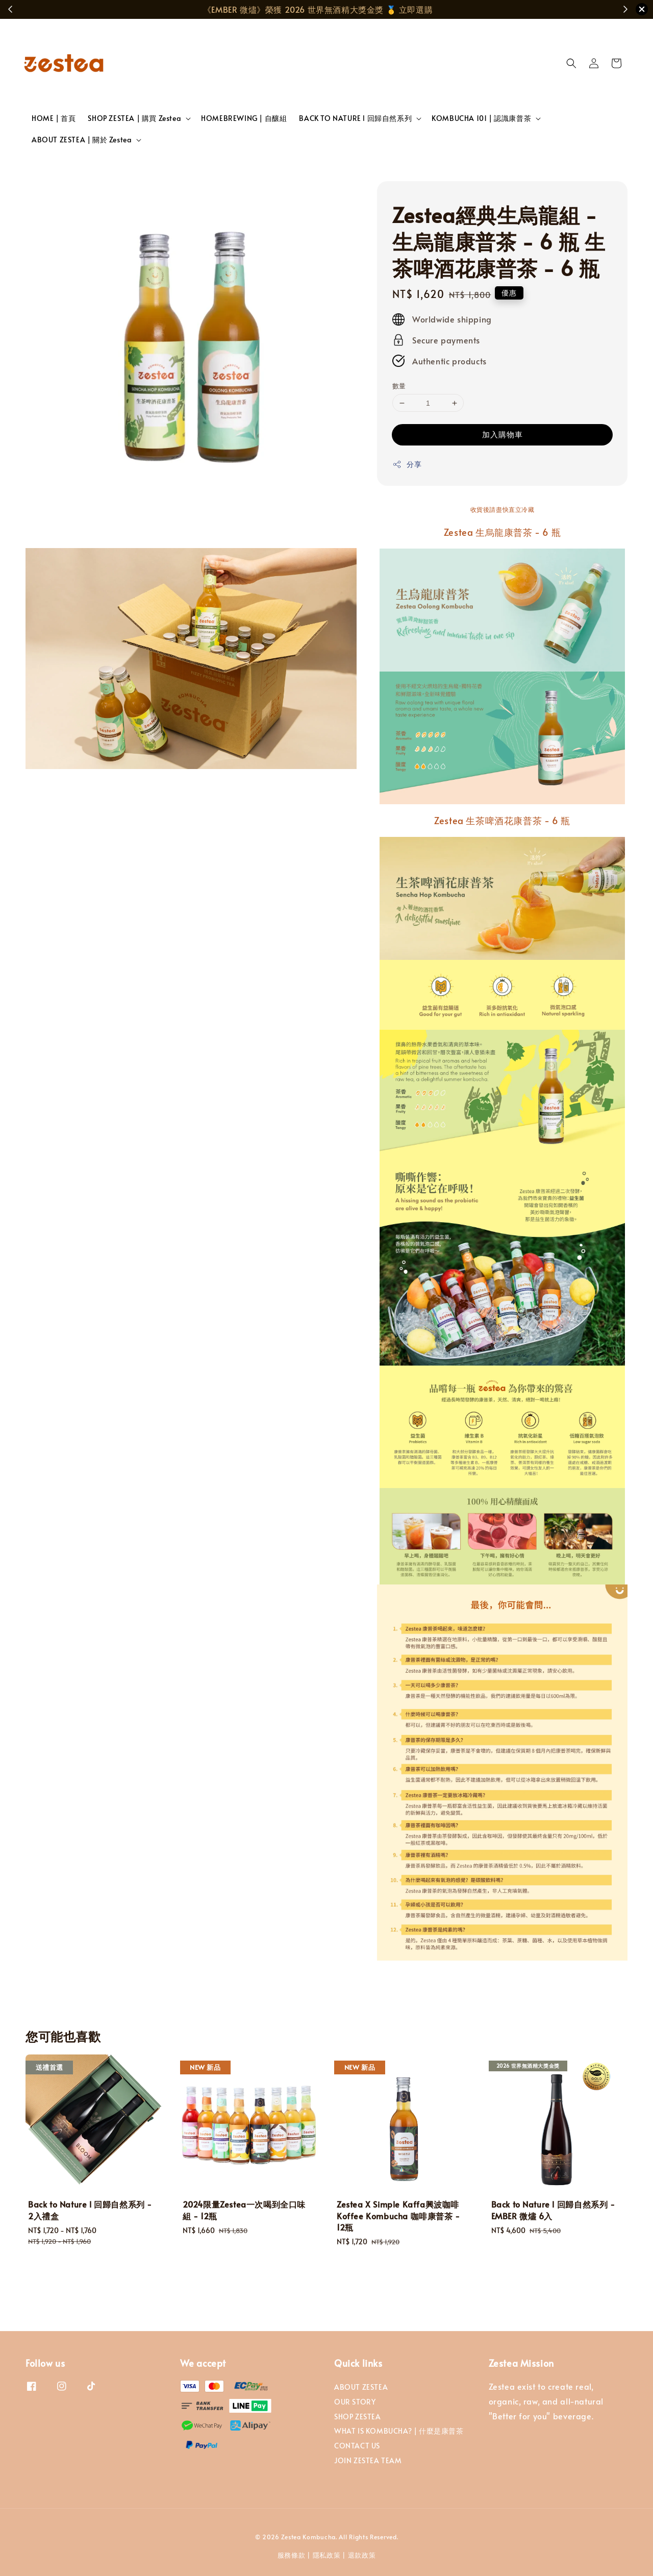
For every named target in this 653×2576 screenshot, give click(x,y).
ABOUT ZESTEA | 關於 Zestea (82, 139)
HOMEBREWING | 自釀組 (244, 118)
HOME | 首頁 (54, 118)
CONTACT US (357, 2445)
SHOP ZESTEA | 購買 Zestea (134, 118)
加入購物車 (502, 434)
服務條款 (292, 2555)
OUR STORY (354, 2402)
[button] (571, 63)
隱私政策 (327, 2555)
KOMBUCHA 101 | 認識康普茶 (481, 118)
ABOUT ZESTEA (361, 2387)
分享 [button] (406, 464)
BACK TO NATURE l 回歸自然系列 (355, 118)
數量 (399, 385)
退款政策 (362, 2555)
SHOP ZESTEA (357, 2416)
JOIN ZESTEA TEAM (368, 2460)
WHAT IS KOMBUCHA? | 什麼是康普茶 (399, 2431)
